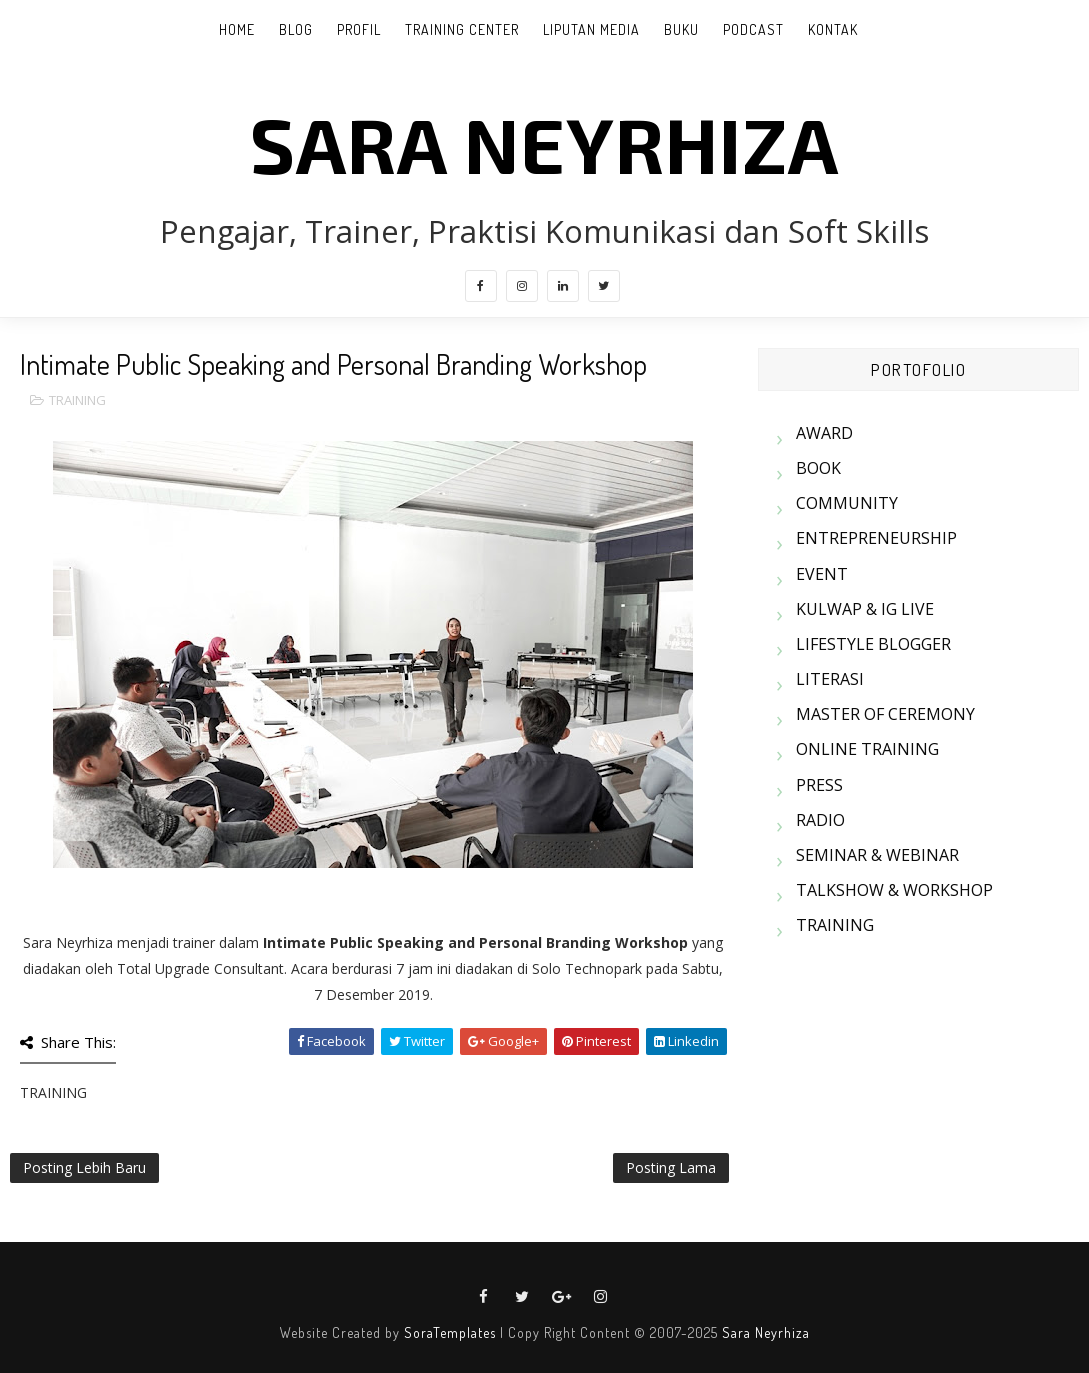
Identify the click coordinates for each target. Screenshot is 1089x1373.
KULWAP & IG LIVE (865, 609)
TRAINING (77, 400)
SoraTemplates (450, 1332)
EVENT (822, 574)
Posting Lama (671, 1167)
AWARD (824, 433)
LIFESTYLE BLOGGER (873, 644)
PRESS (819, 785)
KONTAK (833, 29)
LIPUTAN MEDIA (591, 29)
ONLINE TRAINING (867, 749)
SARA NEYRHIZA (544, 143)
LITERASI (830, 679)
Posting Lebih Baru (84, 1167)
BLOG (296, 29)
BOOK (818, 468)
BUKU (681, 29)
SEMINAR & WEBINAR (877, 855)
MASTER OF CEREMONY (885, 714)
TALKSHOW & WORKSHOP (894, 890)
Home (237, 29)
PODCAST (753, 29)
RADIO (820, 820)
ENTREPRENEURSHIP (876, 538)
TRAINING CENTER (462, 29)
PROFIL (359, 29)
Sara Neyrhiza (766, 1332)
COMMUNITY (847, 503)
